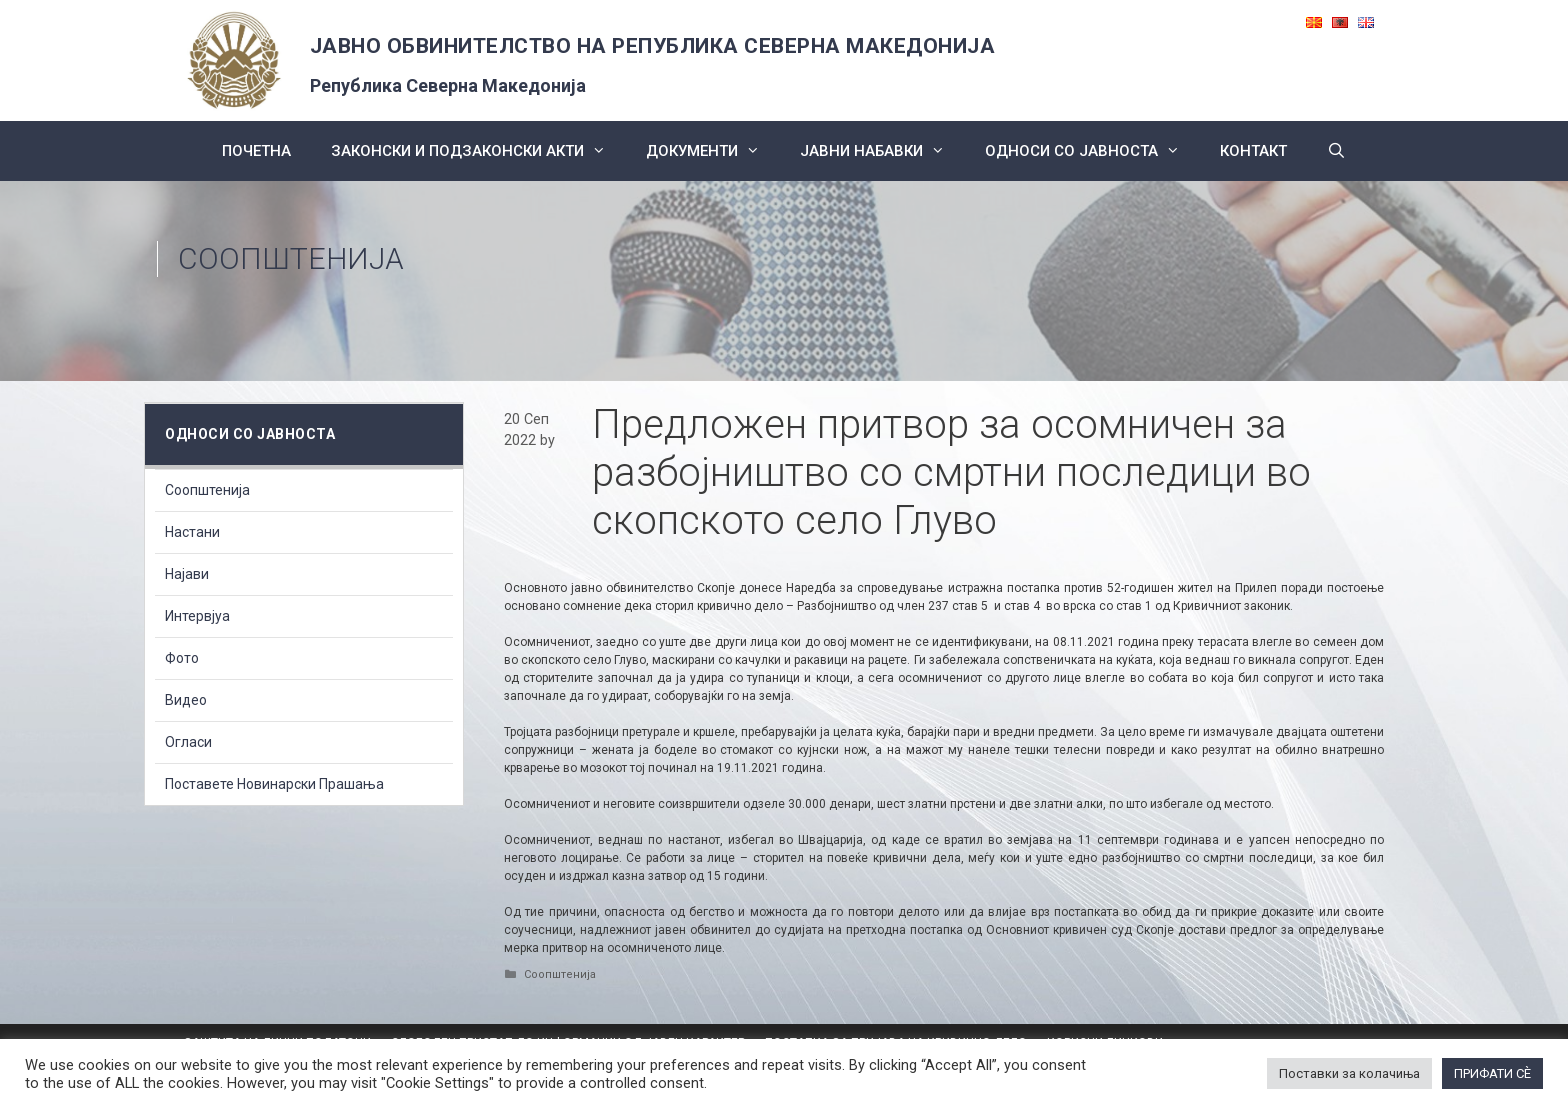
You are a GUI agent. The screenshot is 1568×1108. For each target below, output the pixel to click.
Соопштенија (291, 258)
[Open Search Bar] (1336, 151)
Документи (713, 151)
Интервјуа (197, 616)
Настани (192, 532)
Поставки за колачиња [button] (1349, 1073)
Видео (186, 700)
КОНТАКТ (1253, 151)
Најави (187, 574)
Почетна (256, 151)
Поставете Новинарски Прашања (274, 784)
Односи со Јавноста (1092, 151)
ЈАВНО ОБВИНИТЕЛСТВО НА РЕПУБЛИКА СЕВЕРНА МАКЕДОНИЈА (653, 46)
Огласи (188, 742)
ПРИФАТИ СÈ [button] (1492, 1073)
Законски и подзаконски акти (478, 151)
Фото (182, 658)
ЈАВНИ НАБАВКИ (882, 151)
